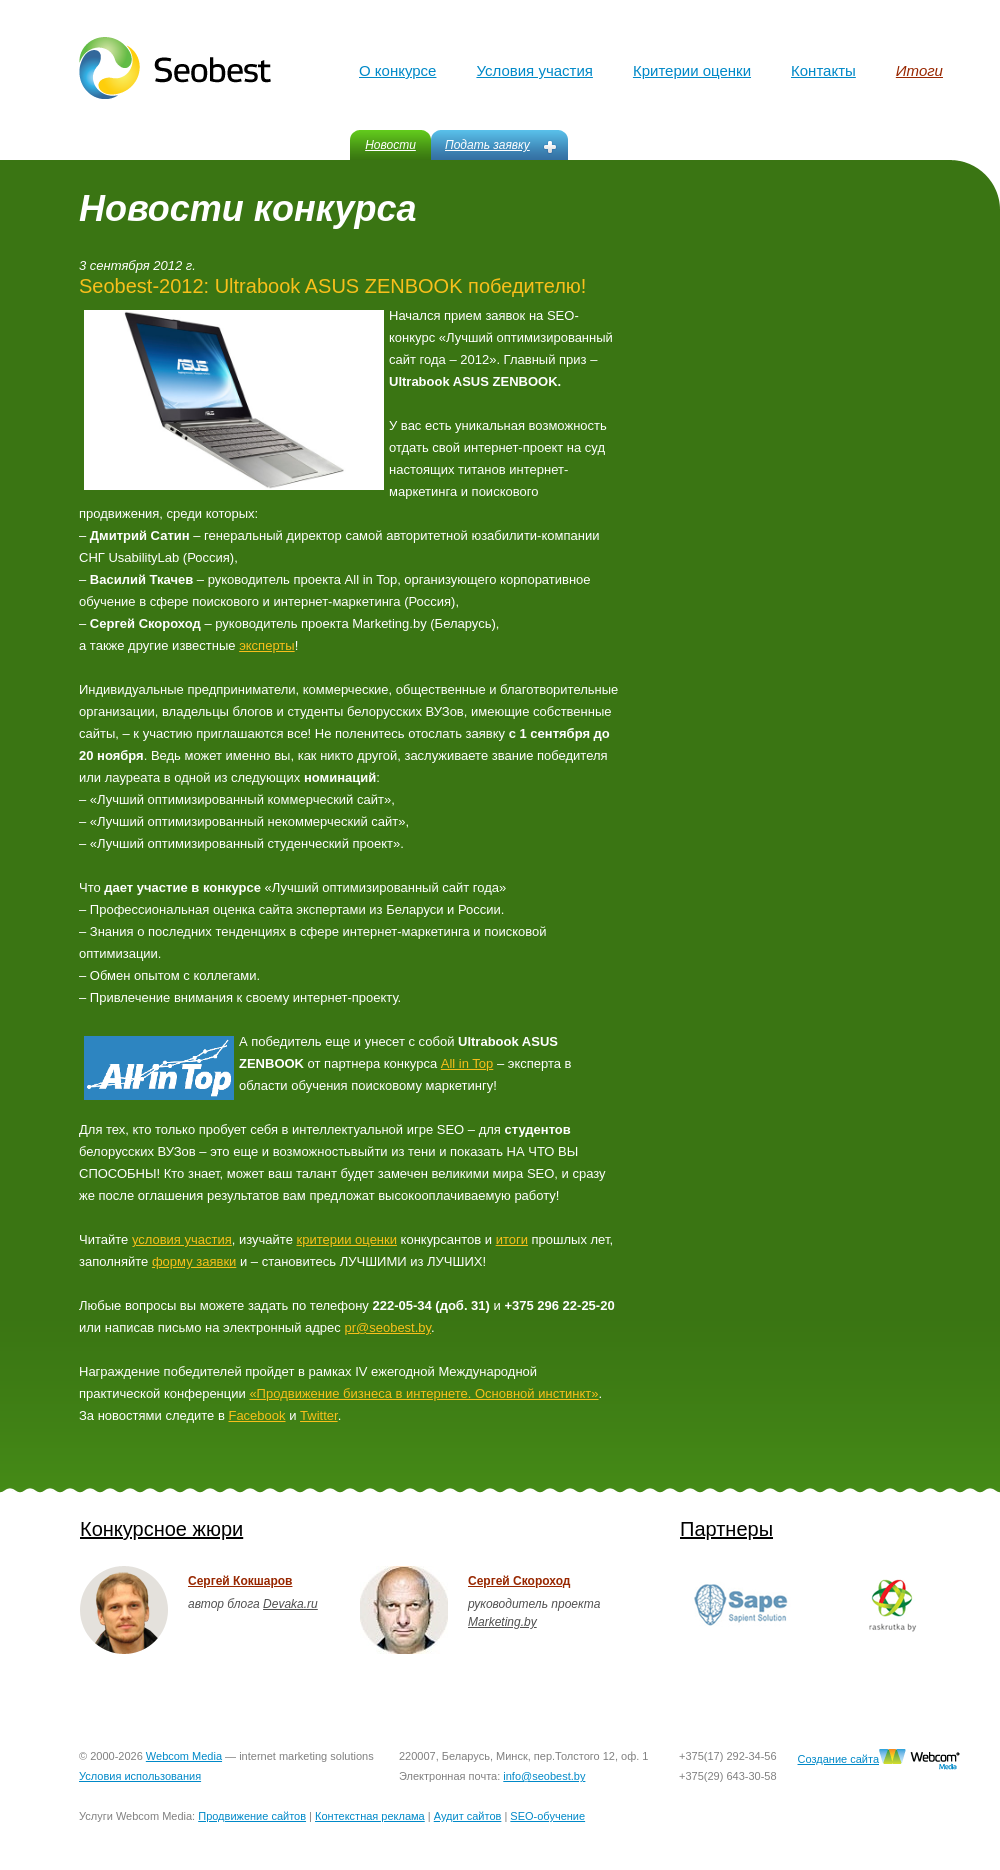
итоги (512, 1239)
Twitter (319, 1415)
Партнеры (726, 1529)
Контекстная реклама (370, 1816)
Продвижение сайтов (252, 1816)
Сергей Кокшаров (240, 1581)
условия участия (182, 1239)
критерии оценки (347, 1239)
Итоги (919, 70)
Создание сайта (838, 1759)
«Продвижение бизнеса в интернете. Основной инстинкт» (423, 1393)
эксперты (266, 645)
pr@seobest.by (387, 1327)
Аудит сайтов (468, 1816)
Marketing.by (502, 1622)
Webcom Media (184, 1756)
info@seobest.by (544, 1776)
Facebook (256, 1415)
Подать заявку (487, 145)
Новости (390, 145)
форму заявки (194, 1261)
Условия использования (140, 1776)
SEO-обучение (547, 1816)
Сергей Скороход (519, 1581)
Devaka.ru (290, 1604)
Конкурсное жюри (161, 1529)
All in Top (467, 1063)
